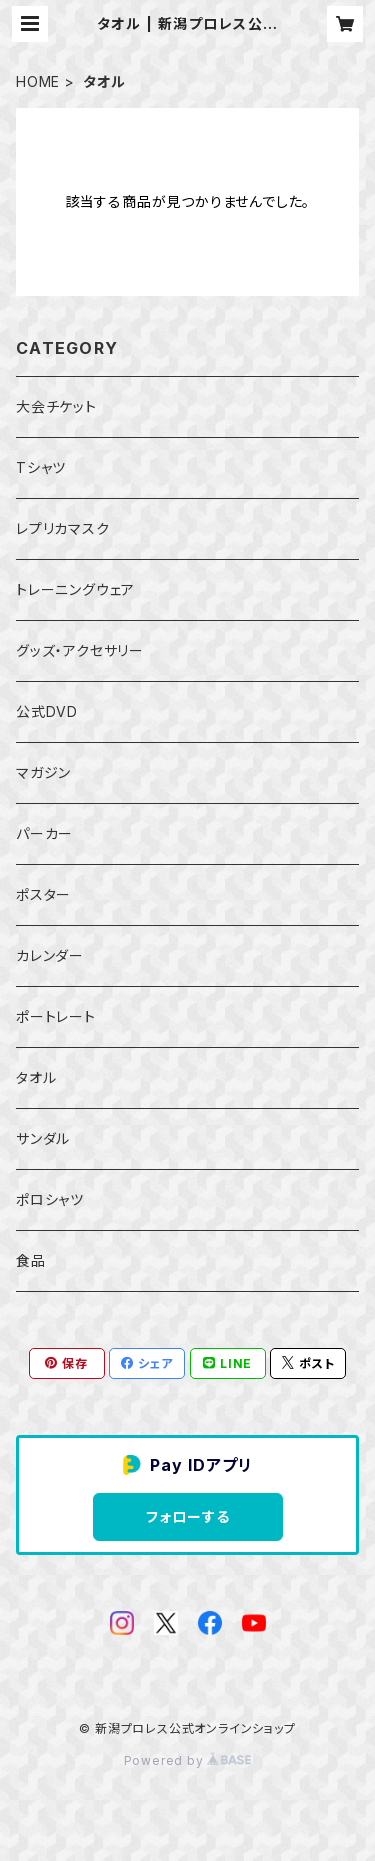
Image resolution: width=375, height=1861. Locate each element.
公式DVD (47, 711)
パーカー (44, 833)
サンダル (43, 1138)
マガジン (43, 772)
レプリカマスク (63, 528)
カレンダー (50, 955)
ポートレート (56, 1016)
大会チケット (56, 406)
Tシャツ (41, 467)
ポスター (43, 894)
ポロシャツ (50, 1199)
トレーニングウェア (75, 589)
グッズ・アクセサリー (80, 650)
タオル (36, 1077)
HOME (38, 81)
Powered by (188, 1760)
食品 (31, 1260)
